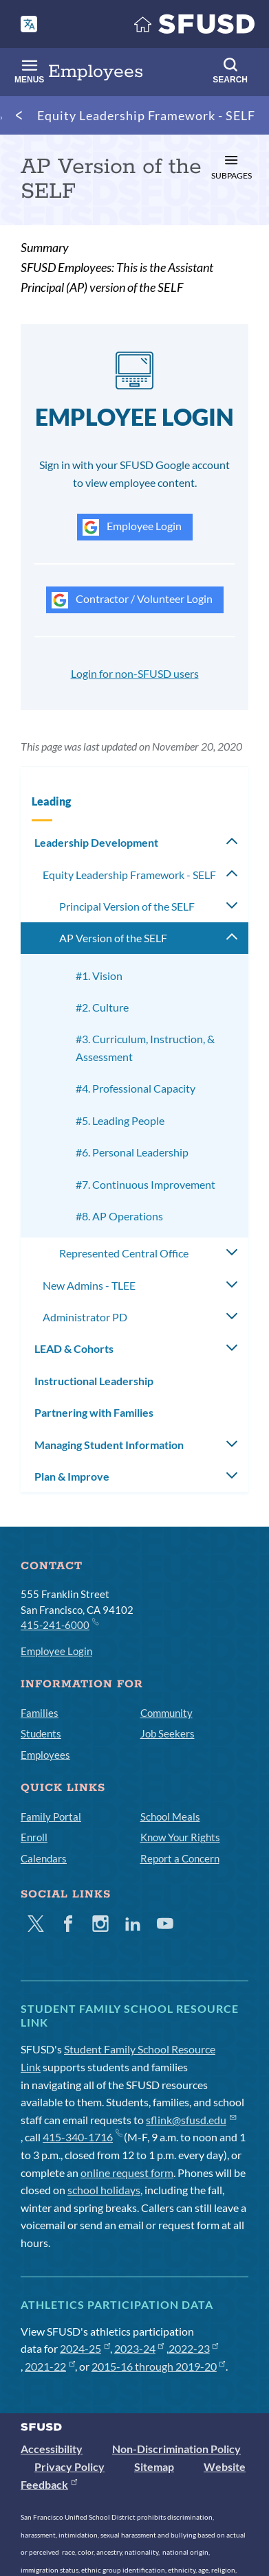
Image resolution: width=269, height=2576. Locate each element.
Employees (45, 1754)
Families (39, 1713)
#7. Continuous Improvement (145, 1184)
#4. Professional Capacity (135, 1088)
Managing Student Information (109, 1444)
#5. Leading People (120, 1120)
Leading (51, 801)
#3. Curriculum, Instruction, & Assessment (145, 1047)
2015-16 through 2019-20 (159, 2366)
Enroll (34, 1837)
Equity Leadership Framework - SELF (146, 115)
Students (41, 1733)
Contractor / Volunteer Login (132, 600)
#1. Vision (99, 975)
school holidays (103, 2189)
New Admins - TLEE (89, 1285)
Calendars (44, 1858)
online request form (126, 2172)
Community (166, 1713)
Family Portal (51, 1816)
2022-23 (194, 2348)
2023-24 (139, 2348)
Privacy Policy (69, 2466)
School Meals (170, 1816)
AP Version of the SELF (113, 937)
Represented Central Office (124, 1252)
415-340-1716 (82, 2136)
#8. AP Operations (119, 1215)
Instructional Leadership (93, 1380)
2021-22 (50, 2366)
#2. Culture (102, 1007)
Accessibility (52, 2448)
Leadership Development (96, 842)
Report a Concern (179, 1858)
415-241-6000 (59, 1624)
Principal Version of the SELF (127, 906)
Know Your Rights (180, 1837)
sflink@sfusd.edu (191, 2119)
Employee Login (132, 527)
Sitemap (154, 2466)
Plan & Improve (71, 1476)
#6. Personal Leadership (132, 1152)
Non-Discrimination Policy (176, 2448)
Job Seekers (167, 1733)
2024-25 (85, 2348)
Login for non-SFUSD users (135, 673)
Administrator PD (85, 1316)
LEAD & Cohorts (74, 1348)
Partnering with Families (93, 1412)
